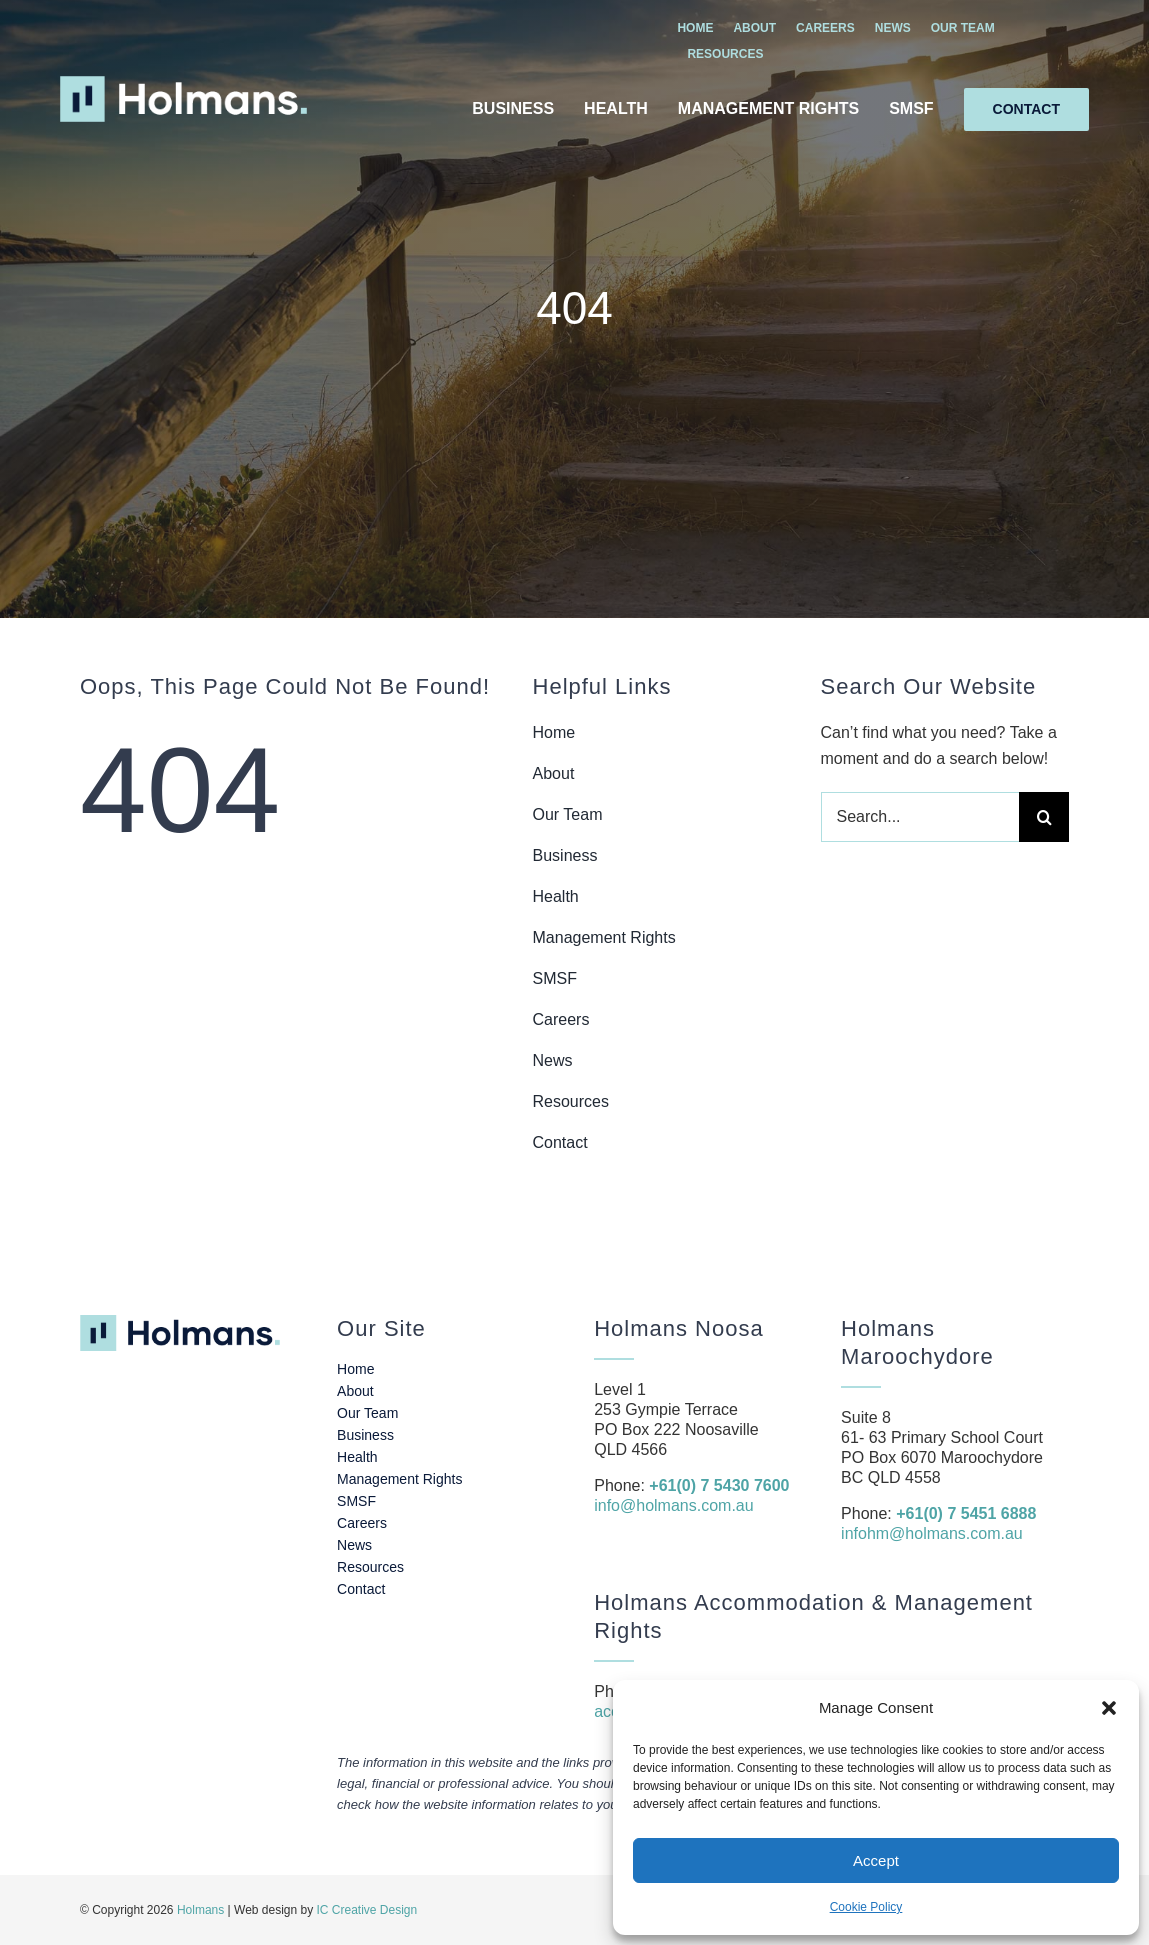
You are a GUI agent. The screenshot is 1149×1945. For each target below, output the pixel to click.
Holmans (200, 1910)
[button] (1109, 1708)
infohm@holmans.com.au (932, 1533)
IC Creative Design (367, 1910)
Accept (876, 1860)
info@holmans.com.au (673, 1505)
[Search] (1044, 817)
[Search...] (920, 817)
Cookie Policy (866, 1907)
